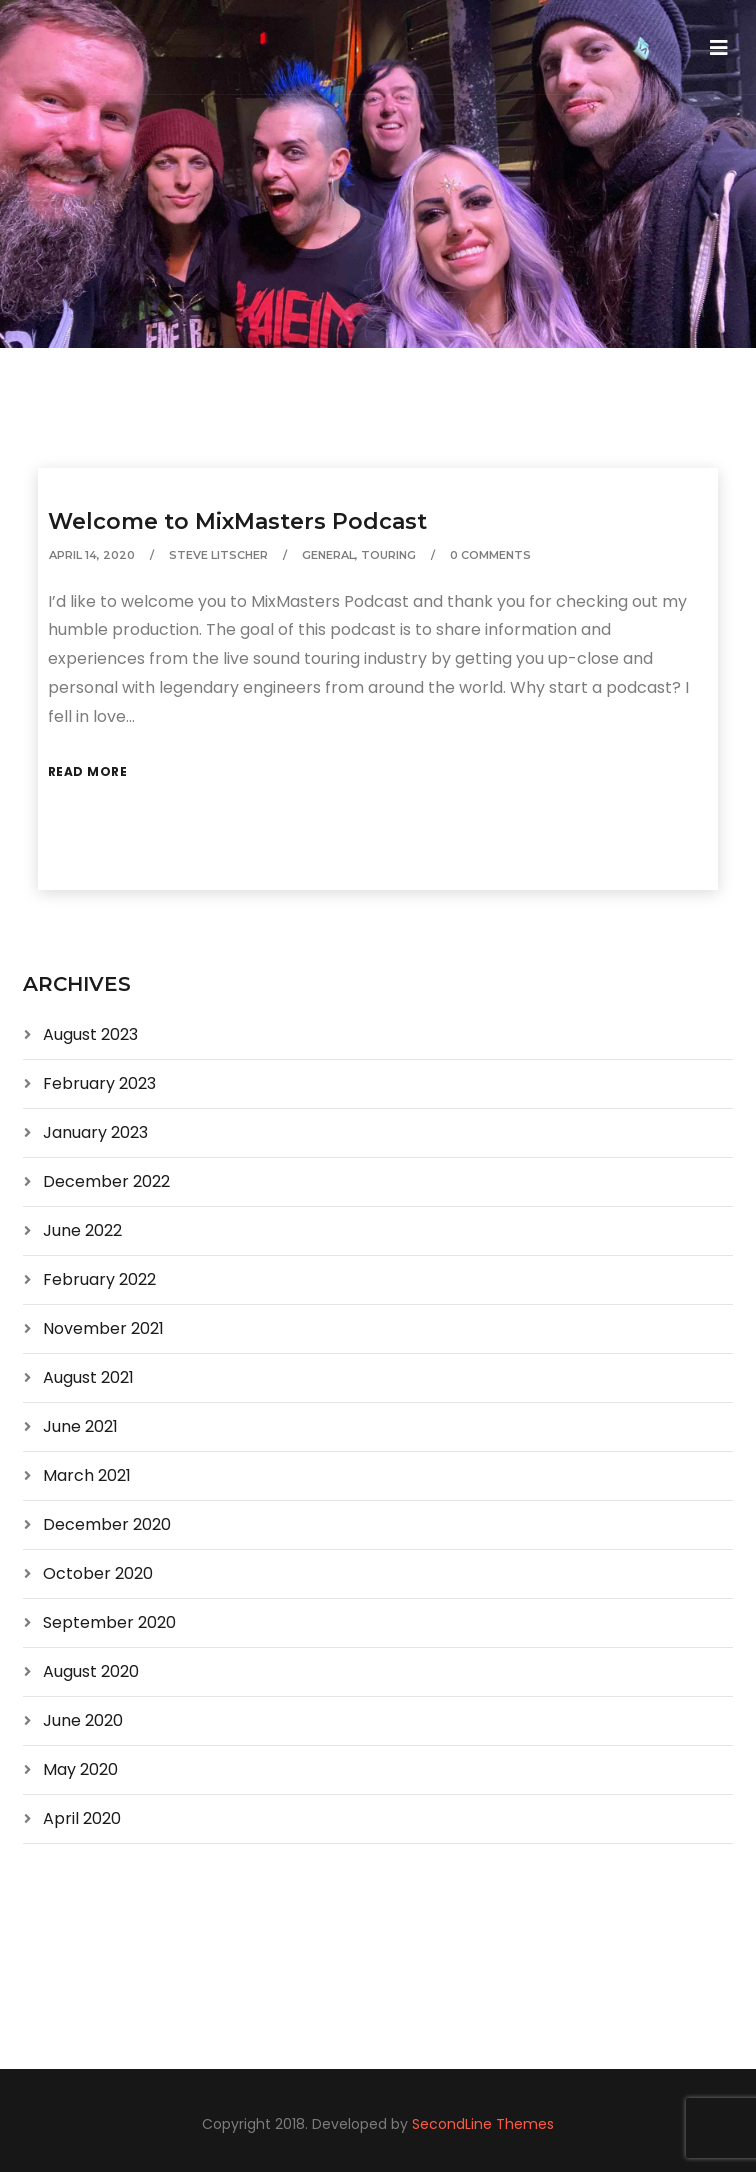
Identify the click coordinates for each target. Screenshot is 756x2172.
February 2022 (99, 1279)
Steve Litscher (218, 555)
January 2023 (95, 1132)
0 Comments (490, 555)
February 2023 (99, 1083)
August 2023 (90, 1034)
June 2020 (83, 1720)
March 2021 (87, 1475)
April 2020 (82, 1818)
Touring (388, 555)
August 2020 (91, 1671)
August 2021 (88, 1377)
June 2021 (80, 1426)
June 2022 (82, 1230)
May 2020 (80, 1769)
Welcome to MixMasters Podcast (237, 521)
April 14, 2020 (92, 555)
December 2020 (107, 1524)
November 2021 (103, 1328)
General (328, 555)
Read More (88, 771)
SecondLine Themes (483, 2124)
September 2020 (109, 1622)
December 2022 (106, 1181)
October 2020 (98, 1573)
